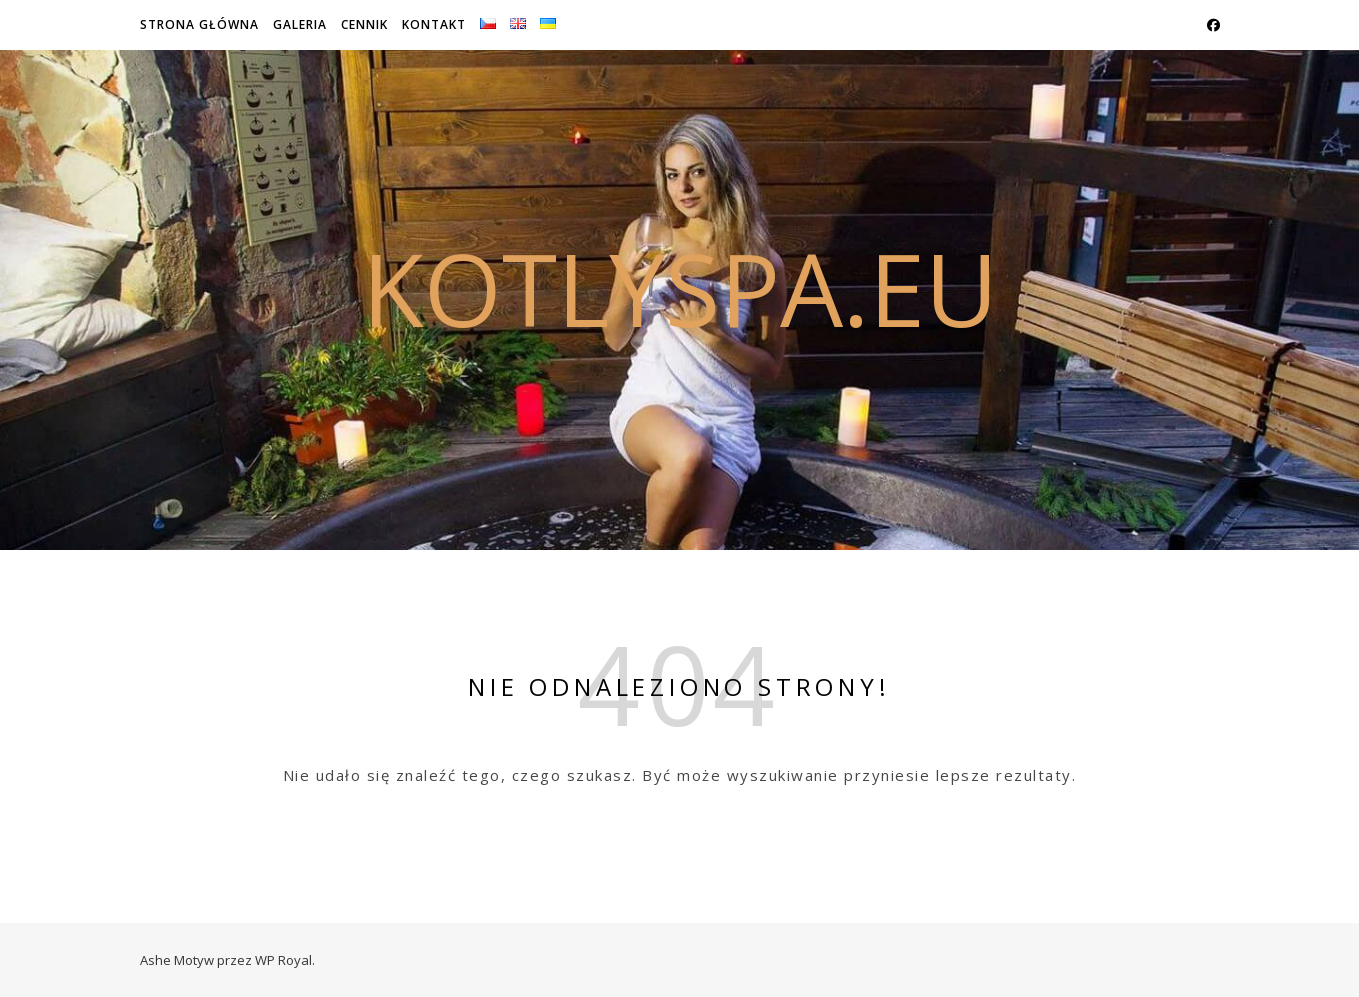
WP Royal (283, 960)
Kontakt (434, 24)
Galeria (300, 24)
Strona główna (199, 24)
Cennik (364, 24)
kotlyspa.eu (680, 288)
